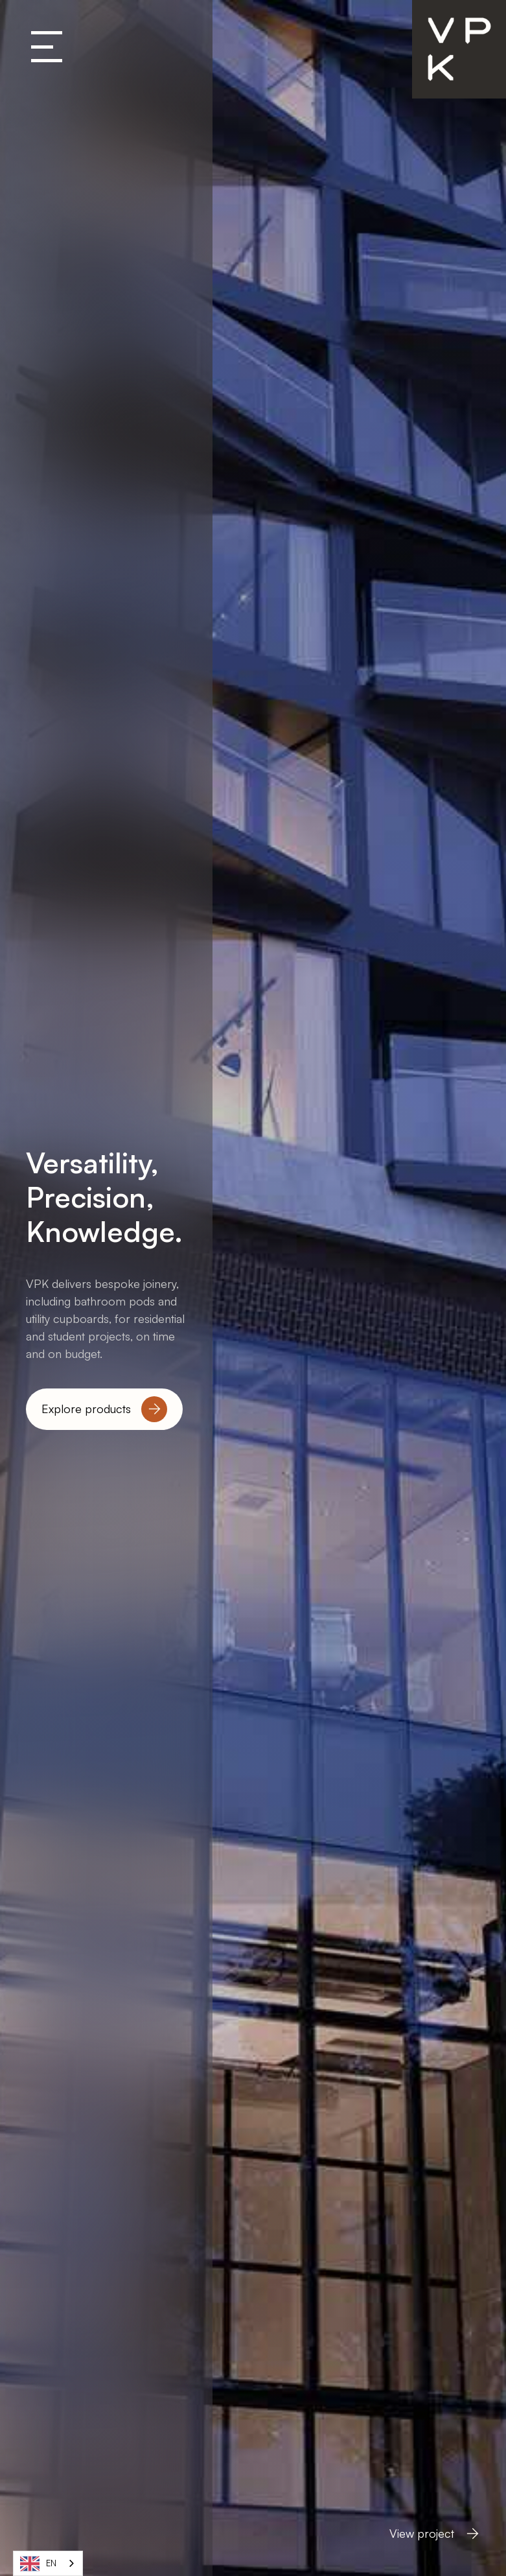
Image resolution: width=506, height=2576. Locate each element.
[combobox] (48, 2563)
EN (38, 2563)
